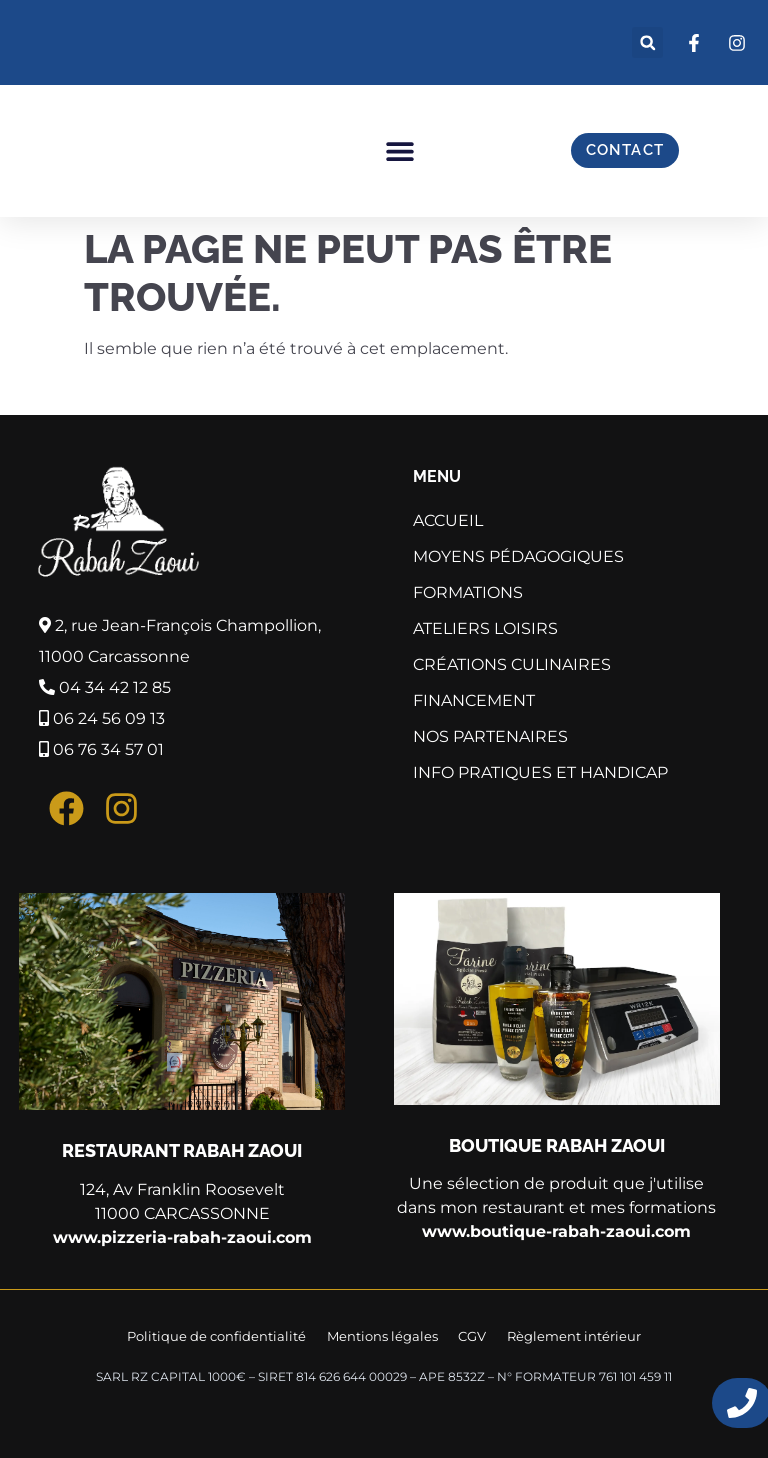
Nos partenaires (490, 736)
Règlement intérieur (572, 1335)
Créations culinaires (512, 664)
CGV (472, 1335)
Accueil (448, 520)
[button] (647, 42)
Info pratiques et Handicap (545, 773)
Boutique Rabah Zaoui (557, 1145)
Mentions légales (383, 1335)
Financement (474, 700)
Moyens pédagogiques (518, 556)
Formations (473, 593)
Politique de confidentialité (219, 1335)
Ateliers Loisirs (490, 629)
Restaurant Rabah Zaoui (182, 1150)
